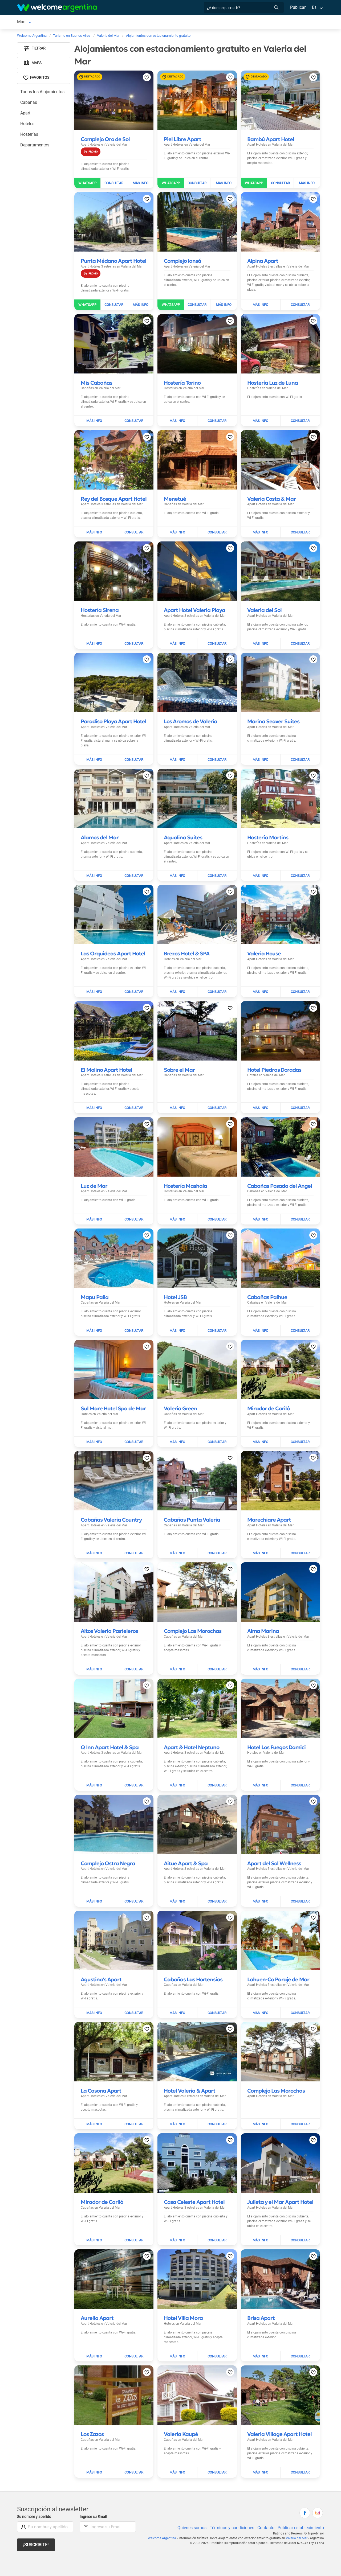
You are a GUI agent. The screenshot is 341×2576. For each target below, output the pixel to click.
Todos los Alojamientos (42, 92)
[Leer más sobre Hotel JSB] (175, 1279)
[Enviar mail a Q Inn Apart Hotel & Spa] (133, 1767)
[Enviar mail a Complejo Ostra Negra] (133, 1883)
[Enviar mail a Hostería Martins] (300, 862)
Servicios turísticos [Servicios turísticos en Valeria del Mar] (115, 22)
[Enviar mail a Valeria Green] (217, 1424)
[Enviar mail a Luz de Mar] (133, 1201)
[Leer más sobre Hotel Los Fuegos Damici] (276, 1729)
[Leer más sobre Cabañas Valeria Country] (111, 1501)
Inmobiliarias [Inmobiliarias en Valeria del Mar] (209, 22)
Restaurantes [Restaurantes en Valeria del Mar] (151, 22)
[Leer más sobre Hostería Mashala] (185, 1167)
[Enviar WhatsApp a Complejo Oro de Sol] (87, 184)
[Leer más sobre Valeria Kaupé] (181, 2411)
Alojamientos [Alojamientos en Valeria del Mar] (67, 22)
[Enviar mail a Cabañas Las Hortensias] (217, 1994)
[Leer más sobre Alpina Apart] (262, 261)
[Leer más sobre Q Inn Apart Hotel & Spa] (110, 1729)
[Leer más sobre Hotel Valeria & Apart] (189, 2072)
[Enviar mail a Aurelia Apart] (133, 2333)
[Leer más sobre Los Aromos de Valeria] (190, 717)
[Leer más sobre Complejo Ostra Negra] (108, 1845)
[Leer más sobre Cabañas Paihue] (267, 1279)
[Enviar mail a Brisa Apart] (300, 2333)
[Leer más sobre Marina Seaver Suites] (273, 717)
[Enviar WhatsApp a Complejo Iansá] (170, 306)
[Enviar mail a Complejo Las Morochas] (217, 1651)
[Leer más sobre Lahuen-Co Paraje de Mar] (278, 1961)
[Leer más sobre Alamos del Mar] (100, 828)
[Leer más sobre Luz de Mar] (94, 1167)
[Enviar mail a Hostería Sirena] (133, 640)
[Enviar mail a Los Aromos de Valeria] (217, 751)
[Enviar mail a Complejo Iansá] (197, 306)
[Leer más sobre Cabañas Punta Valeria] (192, 1501)
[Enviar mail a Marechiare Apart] (300, 1535)
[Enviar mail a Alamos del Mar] (133, 862)
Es (314, 7)
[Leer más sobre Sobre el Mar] (179, 1056)
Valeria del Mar (297, 2515)
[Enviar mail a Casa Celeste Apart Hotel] (217, 2222)
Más (231, 22)
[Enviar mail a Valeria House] (300, 978)
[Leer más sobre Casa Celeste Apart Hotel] (194, 2183)
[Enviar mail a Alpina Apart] (300, 306)
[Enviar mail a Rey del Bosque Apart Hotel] (133, 528)
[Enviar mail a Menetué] (217, 528)
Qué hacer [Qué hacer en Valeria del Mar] (180, 22)
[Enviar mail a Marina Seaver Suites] (300, 751)
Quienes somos (190, 2504)
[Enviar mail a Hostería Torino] (217, 417)
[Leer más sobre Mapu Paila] (94, 1279)
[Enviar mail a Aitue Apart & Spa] (217, 1883)
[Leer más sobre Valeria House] (264, 940)
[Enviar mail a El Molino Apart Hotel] (133, 1089)
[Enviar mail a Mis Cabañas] (133, 417)
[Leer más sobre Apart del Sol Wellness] (274, 1845)
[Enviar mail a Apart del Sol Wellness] (300, 1883)
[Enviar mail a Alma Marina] (300, 1651)
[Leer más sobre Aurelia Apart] (97, 2299)
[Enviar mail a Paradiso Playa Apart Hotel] (133, 751)
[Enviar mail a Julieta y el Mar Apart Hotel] (300, 2222)
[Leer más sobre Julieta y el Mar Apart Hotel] (280, 2183)
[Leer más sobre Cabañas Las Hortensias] (193, 1961)
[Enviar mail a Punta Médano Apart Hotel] (114, 306)
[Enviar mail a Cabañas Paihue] (300, 1312)
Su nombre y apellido (35, 2494)
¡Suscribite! (36, 2521)
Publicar (297, 7)
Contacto (265, 2504)
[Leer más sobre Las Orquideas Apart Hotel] (113, 940)
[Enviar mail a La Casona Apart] (133, 2106)
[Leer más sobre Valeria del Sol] (264, 606)
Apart (25, 114)
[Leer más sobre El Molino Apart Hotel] (106, 1056)
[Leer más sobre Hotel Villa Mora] (183, 2299)
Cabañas (28, 103)
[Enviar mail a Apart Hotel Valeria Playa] (217, 640)
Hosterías (29, 135)
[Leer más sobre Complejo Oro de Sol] (105, 140)
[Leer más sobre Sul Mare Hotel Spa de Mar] (113, 1390)
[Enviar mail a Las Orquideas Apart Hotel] (133, 978)
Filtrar (34, 49)
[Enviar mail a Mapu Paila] (133, 1312)
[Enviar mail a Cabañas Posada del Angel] (300, 1201)
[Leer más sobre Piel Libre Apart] (182, 140)
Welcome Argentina (164, 2515)
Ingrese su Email (94, 2494)
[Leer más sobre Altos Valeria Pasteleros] (109, 1612)
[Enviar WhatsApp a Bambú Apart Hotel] (254, 184)
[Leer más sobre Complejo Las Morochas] (192, 1612)
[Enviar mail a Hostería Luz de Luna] (300, 417)
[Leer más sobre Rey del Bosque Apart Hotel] (114, 495)
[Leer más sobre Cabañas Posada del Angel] (279, 1167)
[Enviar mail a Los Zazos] (133, 2449)
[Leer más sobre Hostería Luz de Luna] (272, 383)
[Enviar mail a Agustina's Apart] (133, 1994)
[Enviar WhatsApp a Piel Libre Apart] (170, 184)
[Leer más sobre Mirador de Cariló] (268, 1390)
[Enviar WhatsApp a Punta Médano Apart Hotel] (87, 306)
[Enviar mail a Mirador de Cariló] (300, 1424)
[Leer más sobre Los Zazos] (92, 2411)
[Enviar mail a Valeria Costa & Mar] (300, 528)
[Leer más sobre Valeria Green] (180, 1390)
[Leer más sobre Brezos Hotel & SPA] (186, 940)
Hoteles (27, 124)
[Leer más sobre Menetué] (175, 495)
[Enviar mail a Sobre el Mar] (217, 1089)
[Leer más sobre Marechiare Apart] (269, 1501)
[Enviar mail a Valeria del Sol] (300, 640)
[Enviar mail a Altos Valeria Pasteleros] (133, 1651)
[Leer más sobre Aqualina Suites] (183, 828)
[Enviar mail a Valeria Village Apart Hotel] (300, 2449)
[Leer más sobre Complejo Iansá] (182, 261)
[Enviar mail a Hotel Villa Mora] (217, 2333)
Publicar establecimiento (300, 2504)
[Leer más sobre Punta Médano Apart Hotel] (113, 261)
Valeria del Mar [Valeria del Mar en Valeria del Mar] (31, 22)
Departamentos (35, 146)
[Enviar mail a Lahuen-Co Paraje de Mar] (300, 1994)
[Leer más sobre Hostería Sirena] (100, 606)
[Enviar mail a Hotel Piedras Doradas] (300, 1089)
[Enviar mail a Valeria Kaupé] (217, 2449)
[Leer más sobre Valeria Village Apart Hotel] (279, 2411)
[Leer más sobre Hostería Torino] (182, 383)
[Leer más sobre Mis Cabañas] (96, 383)
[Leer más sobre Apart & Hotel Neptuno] (191, 1729)
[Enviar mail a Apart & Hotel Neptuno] (217, 1767)
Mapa (32, 64)
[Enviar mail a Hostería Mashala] (217, 1201)
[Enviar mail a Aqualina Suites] (217, 862)
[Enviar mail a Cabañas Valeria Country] (133, 1535)
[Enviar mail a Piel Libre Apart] (197, 184)
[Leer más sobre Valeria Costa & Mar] (271, 495)
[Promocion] (91, 153)
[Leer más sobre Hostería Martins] (267, 828)
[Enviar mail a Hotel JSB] (217, 1312)
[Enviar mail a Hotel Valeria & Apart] (217, 2106)
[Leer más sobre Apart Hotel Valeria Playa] (194, 606)
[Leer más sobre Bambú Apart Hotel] (270, 140)
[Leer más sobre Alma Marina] (263, 1612)
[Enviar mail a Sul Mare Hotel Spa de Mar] (133, 1424)
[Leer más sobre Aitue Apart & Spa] (186, 1845)
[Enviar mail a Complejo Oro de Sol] (114, 184)
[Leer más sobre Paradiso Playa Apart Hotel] (113, 717)
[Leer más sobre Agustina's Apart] (101, 1961)
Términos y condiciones (230, 2504)
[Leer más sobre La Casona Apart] (101, 2072)
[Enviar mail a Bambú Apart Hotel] (280, 184)
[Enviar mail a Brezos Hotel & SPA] (217, 978)
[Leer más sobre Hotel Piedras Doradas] (274, 1056)
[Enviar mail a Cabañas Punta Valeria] (217, 1535)
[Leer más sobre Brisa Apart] (261, 2299)
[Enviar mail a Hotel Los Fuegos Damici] (300, 1767)
